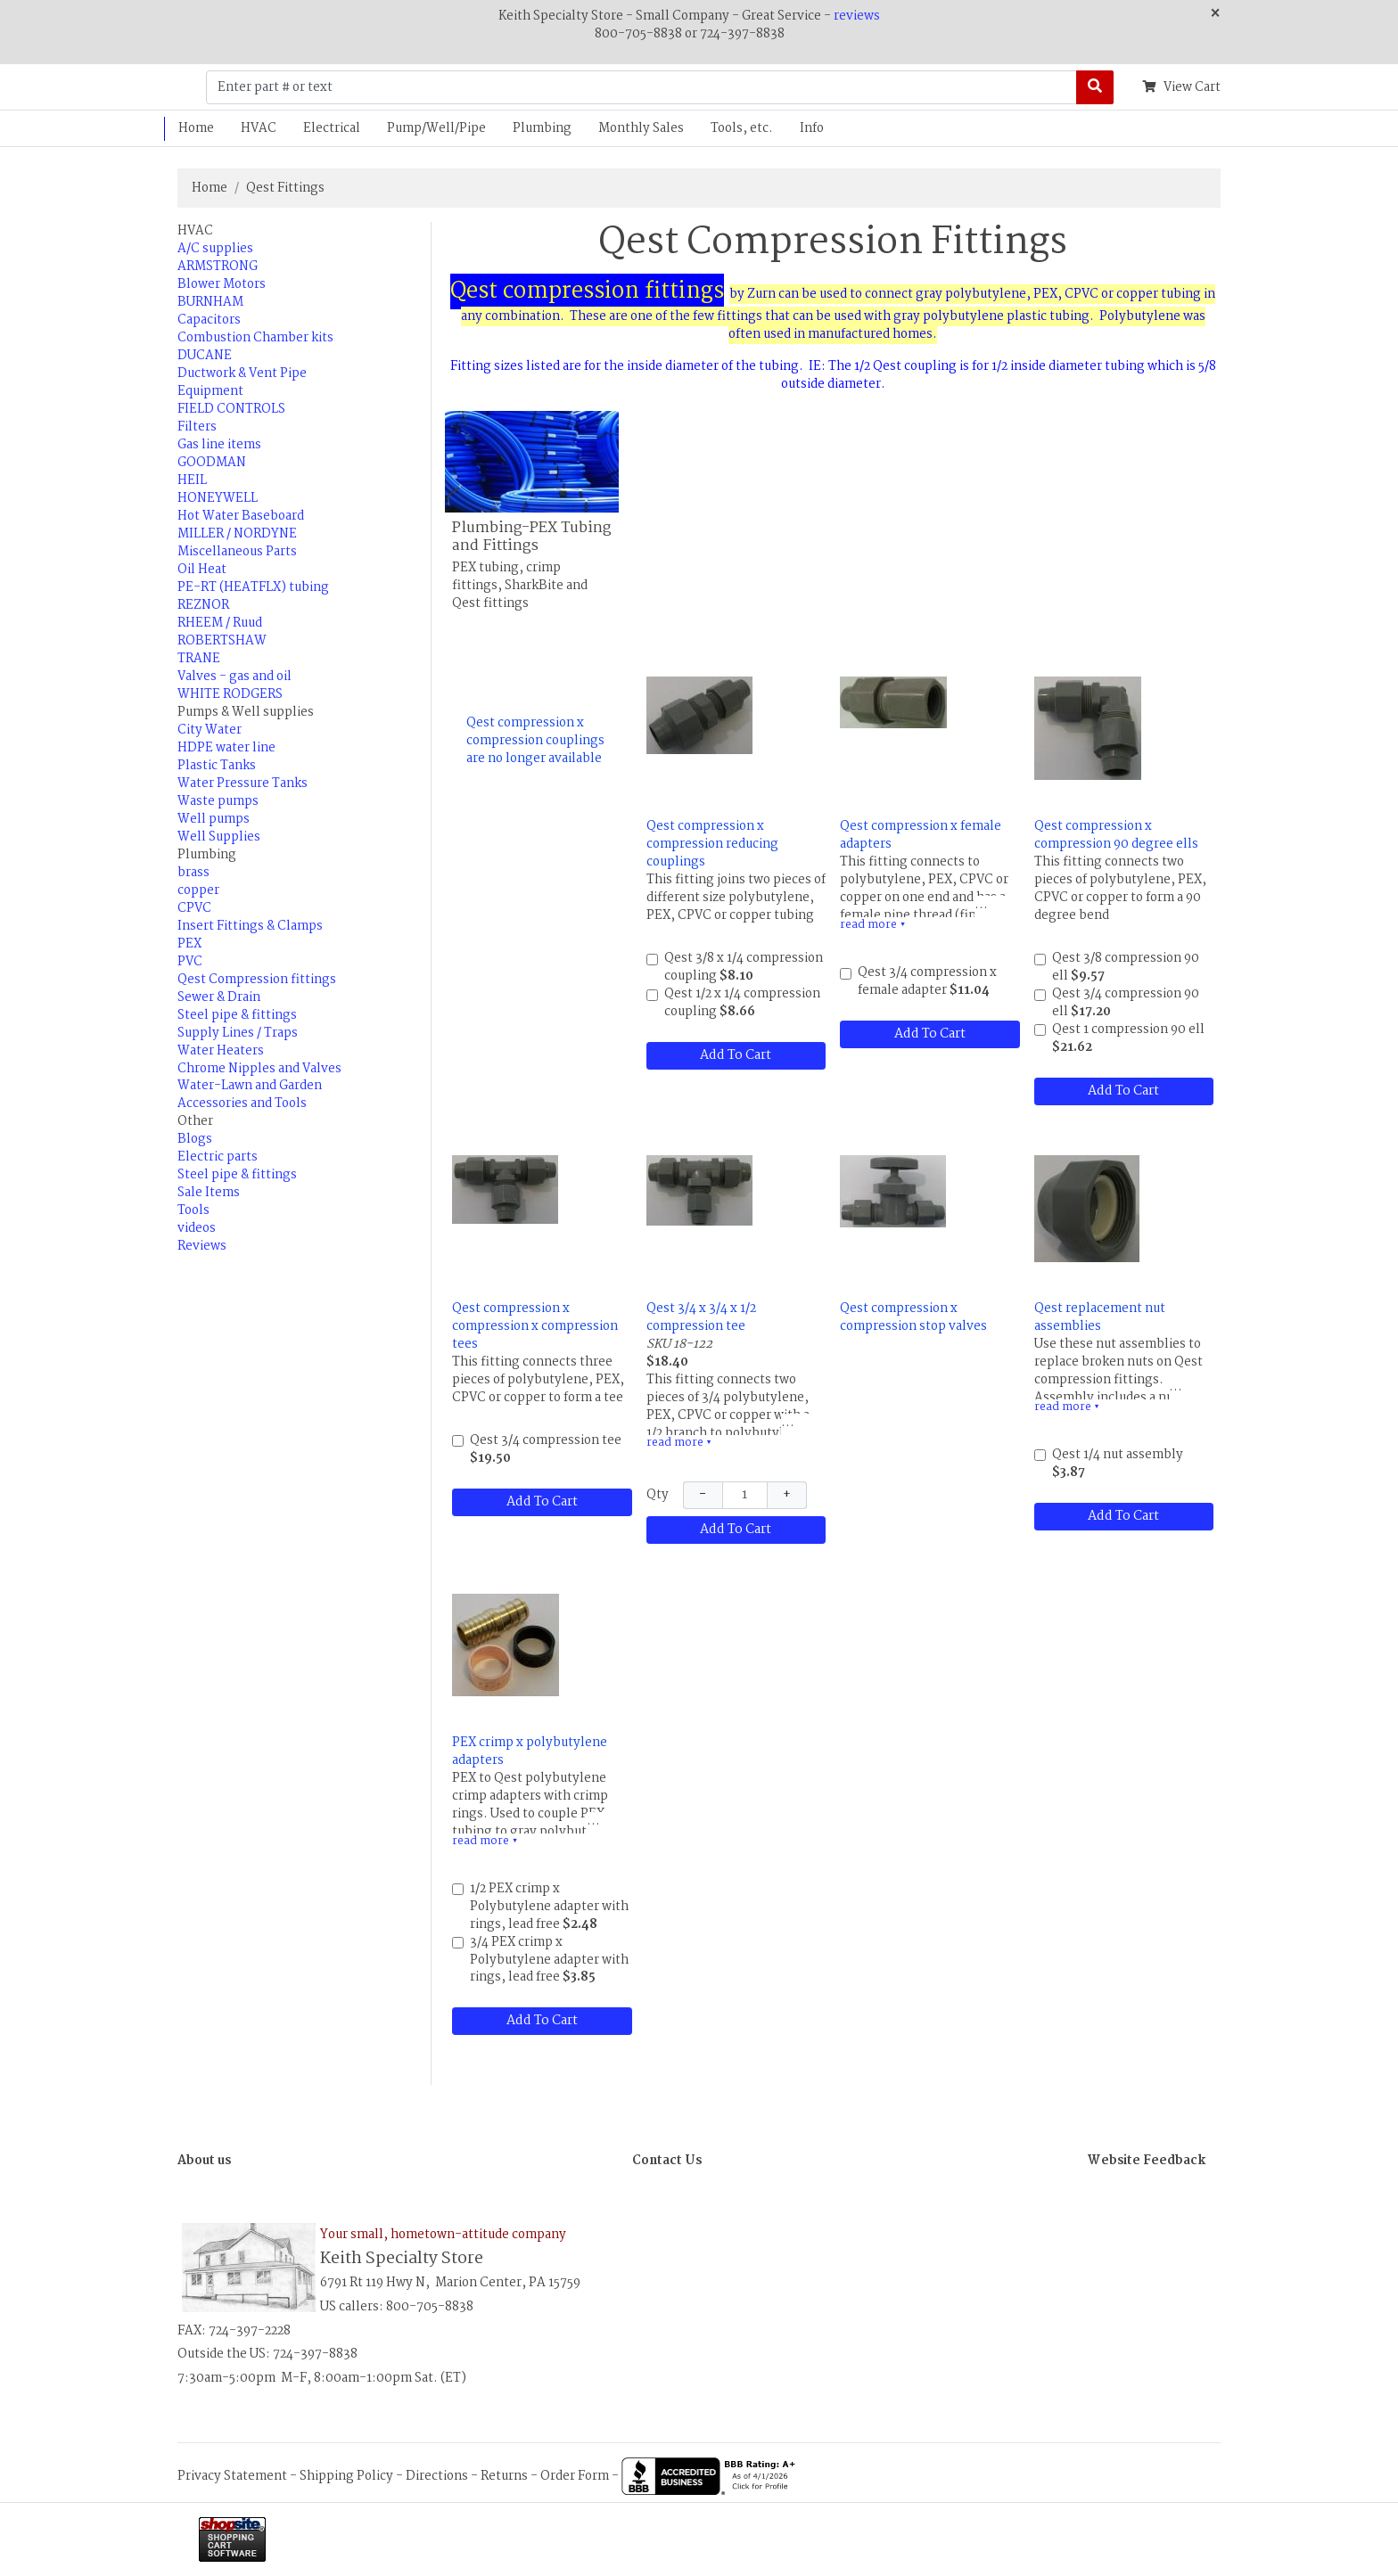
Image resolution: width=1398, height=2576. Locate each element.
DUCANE (204, 356)
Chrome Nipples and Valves (259, 1069)
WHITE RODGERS (230, 694)
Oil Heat (201, 569)
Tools (193, 1210)
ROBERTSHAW (222, 641)
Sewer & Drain (218, 997)
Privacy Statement (232, 2476)
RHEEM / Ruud (219, 623)
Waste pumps (218, 801)
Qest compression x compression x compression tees (535, 1326)
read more (873, 925)
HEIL (192, 480)
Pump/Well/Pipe (436, 128)
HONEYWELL (217, 498)
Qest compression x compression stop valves (913, 1317)
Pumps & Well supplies (245, 712)
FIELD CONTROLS (231, 409)
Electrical (331, 128)
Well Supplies (218, 837)
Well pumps (213, 819)
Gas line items (219, 445)
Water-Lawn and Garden (249, 1086)
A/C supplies (215, 249)
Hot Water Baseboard (240, 516)
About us (204, 2160)
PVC (189, 962)
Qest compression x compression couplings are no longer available (535, 740)
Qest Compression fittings (256, 980)
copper (198, 890)
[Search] (1095, 87)
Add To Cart (735, 1055)
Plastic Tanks (216, 766)
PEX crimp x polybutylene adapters (529, 1751)
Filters (197, 427)
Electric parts (217, 1157)
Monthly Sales (641, 128)
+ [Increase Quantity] (787, 1494)
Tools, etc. (742, 128)
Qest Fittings (285, 188)
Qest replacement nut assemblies (1099, 1317)
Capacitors (209, 320)
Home (196, 128)
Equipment (210, 391)
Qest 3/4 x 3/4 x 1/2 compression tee (701, 1317)
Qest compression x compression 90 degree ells (1116, 835)
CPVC (194, 908)
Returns (504, 2476)
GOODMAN (211, 463)
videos (196, 1228)
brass (193, 873)
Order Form (574, 2476)
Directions (437, 2476)
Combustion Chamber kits (255, 338)
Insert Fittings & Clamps (250, 926)
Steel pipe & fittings (237, 1015)
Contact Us (667, 2160)
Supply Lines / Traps (237, 1033)
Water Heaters (220, 1051)
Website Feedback (1146, 2160)
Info (812, 128)
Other (195, 1121)
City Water (209, 730)
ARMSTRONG (217, 266)
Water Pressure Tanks (242, 783)
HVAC (258, 128)
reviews (857, 16)
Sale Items (208, 1193)
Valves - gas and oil (234, 676)
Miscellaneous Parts (237, 552)
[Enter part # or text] (641, 87)
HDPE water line (226, 748)
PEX (189, 944)
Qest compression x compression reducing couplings (712, 844)
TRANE (198, 659)
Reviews (201, 1246)
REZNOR (203, 605)
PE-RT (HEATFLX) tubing (253, 587)
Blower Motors (221, 284)
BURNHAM (210, 302)
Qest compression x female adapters (920, 835)
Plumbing (542, 128)
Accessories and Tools (242, 1103)
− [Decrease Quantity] (702, 1494)
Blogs (194, 1139)
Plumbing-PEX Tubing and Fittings (531, 537)
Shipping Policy (346, 2476)
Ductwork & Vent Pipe (242, 373)
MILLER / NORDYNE (237, 534)
